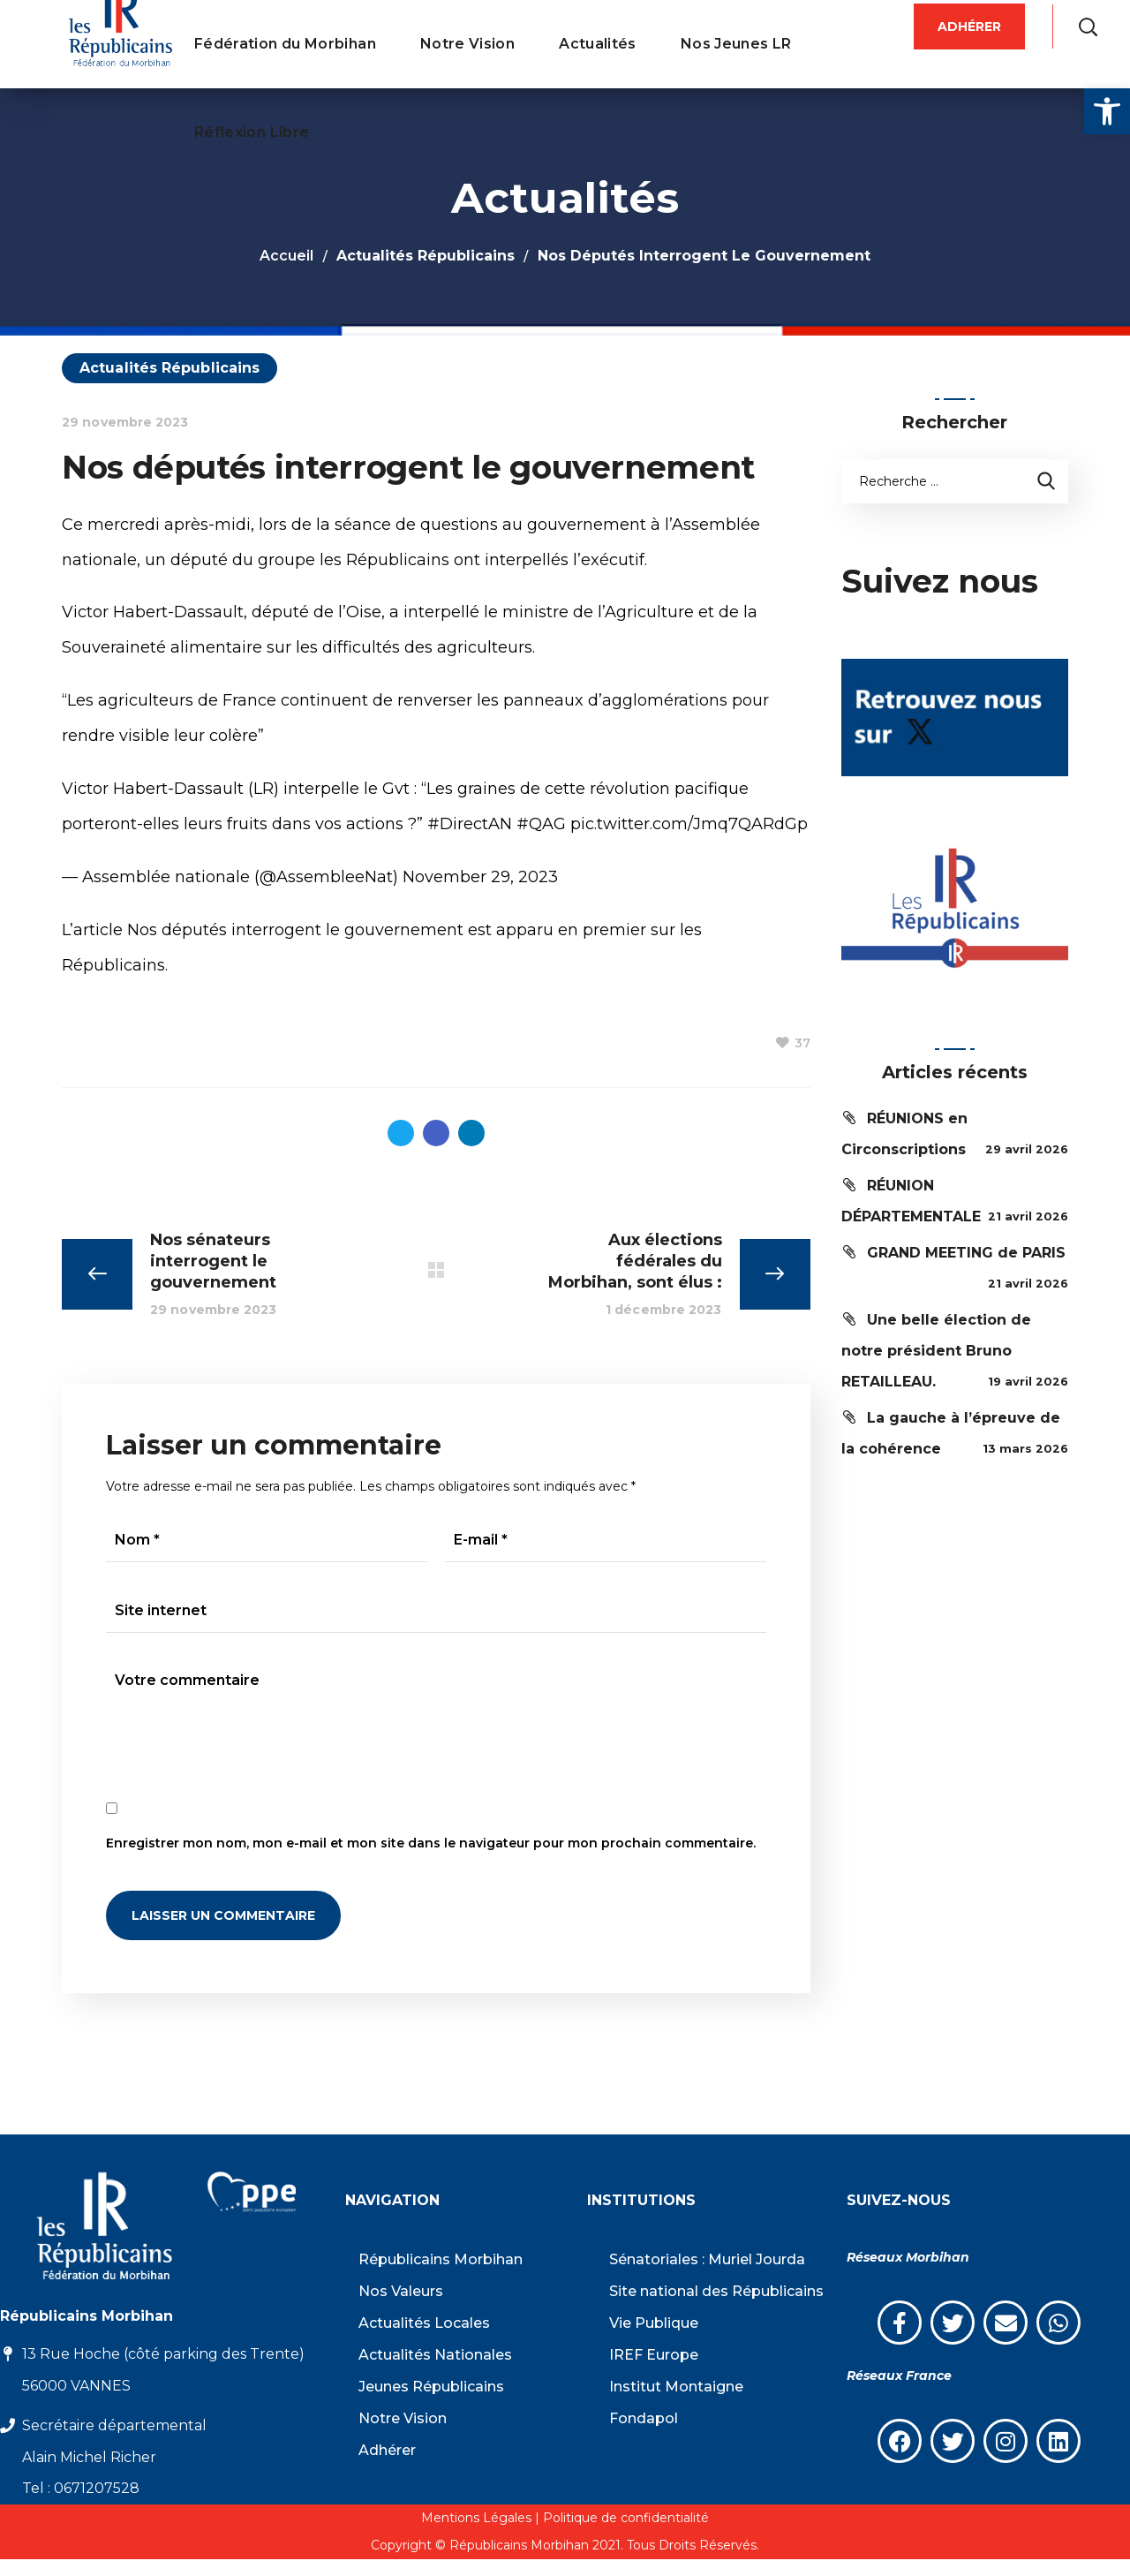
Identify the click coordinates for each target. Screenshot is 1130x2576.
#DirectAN (469, 824)
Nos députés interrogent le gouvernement (295, 930)
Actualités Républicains (425, 255)
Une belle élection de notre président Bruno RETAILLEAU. (936, 1350)
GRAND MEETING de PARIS (966, 1252)
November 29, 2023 (480, 877)
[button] (1107, 111)
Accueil (286, 255)
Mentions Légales (476, 2518)
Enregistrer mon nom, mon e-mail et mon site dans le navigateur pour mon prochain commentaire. (431, 1843)
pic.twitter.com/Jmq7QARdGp (689, 824)
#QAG (541, 824)
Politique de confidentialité (626, 2518)
